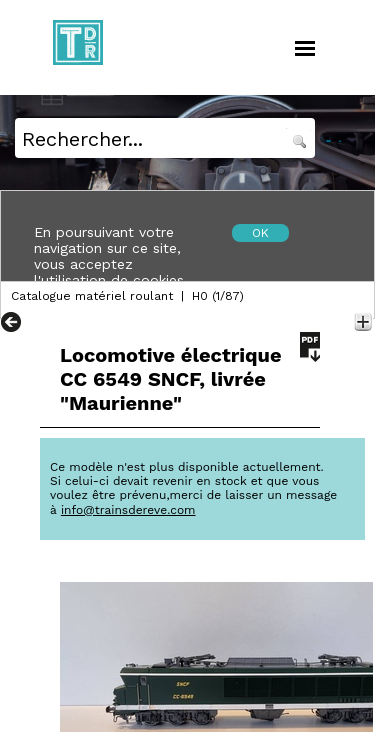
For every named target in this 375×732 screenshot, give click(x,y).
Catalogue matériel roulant (92, 296)
